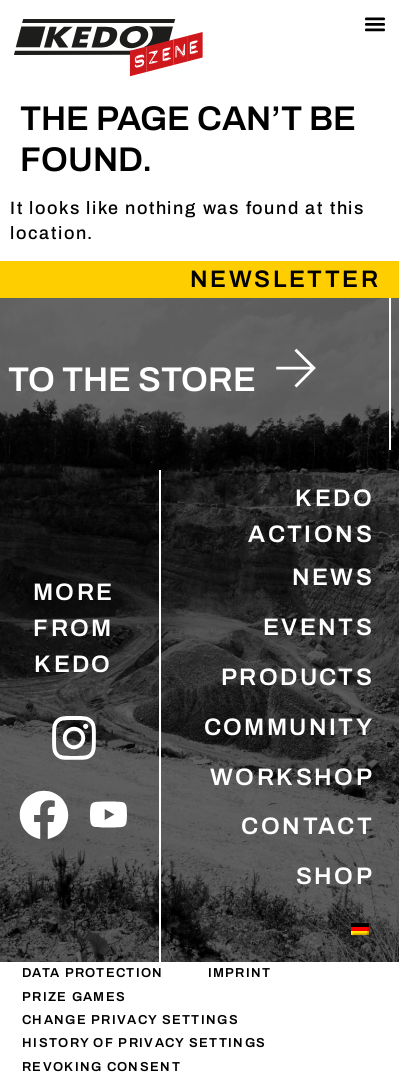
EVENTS (318, 627)
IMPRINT (240, 973)
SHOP (335, 876)
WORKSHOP (292, 777)
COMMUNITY (289, 727)
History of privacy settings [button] (144, 1043)
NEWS (333, 577)
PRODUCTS (297, 677)
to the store (132, 379)
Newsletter (285, 279)
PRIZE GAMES (74, 997)
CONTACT (307, 826)
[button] (374, 24)
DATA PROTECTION (93, 973)
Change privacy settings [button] (130, 1020)
